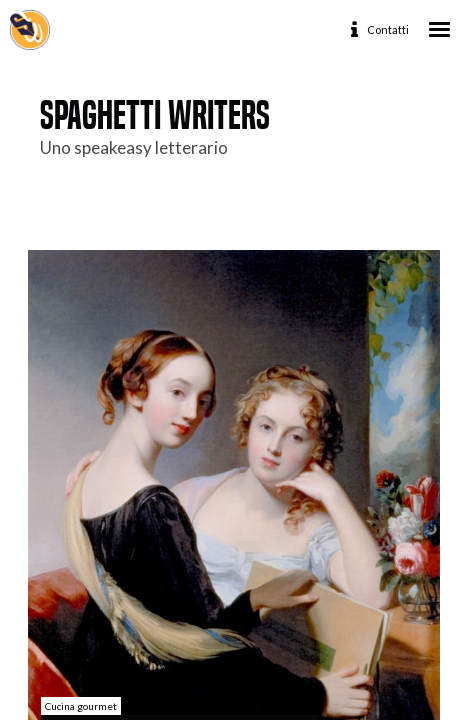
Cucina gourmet (81, 706)
